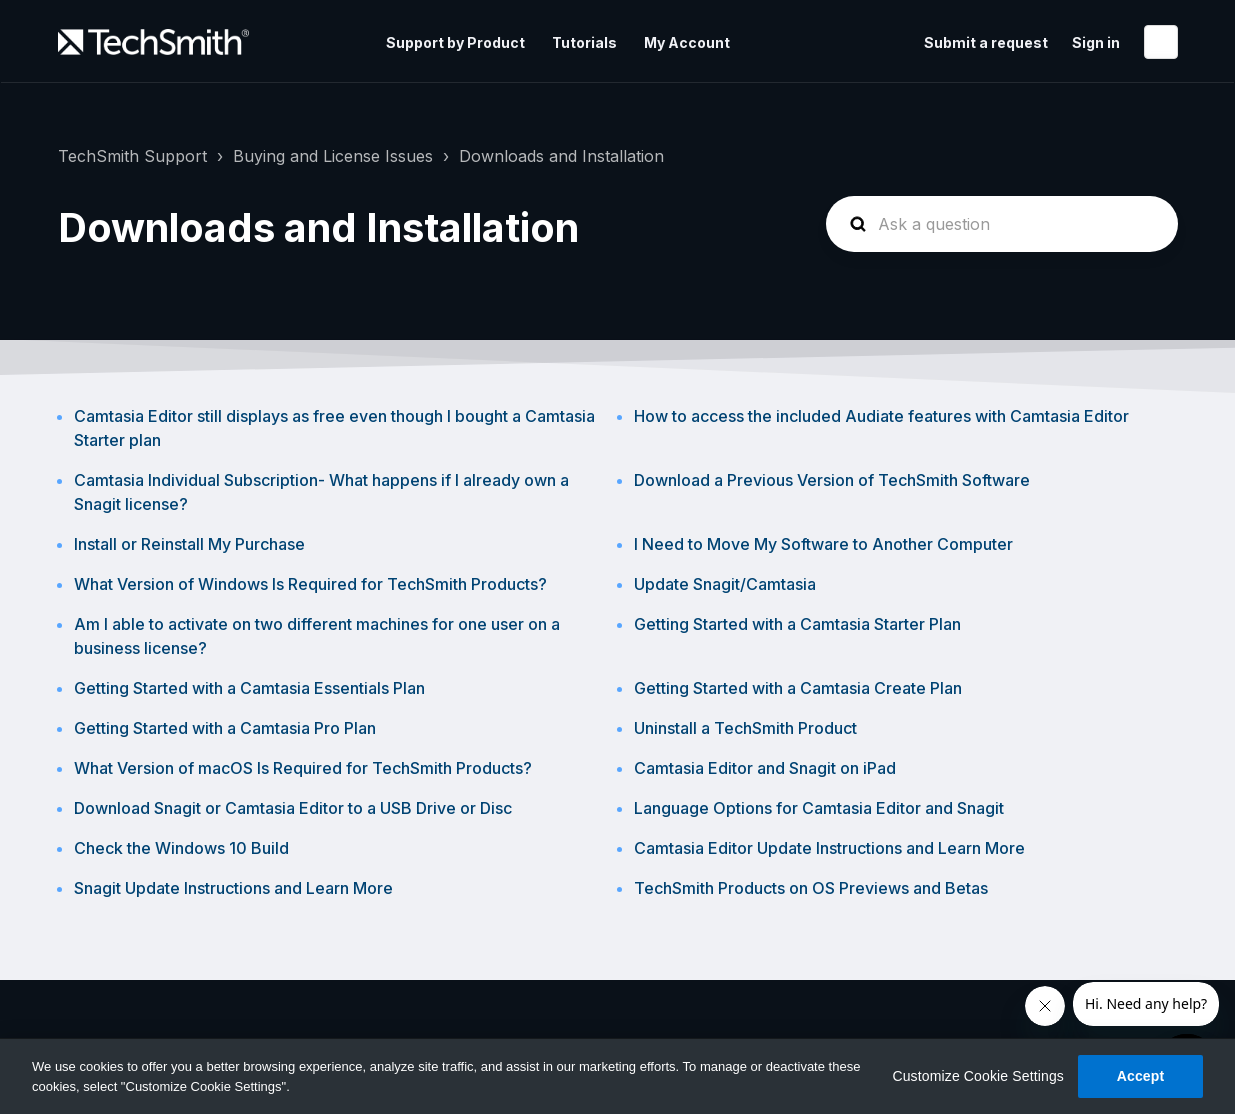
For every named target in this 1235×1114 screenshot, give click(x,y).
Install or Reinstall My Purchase (189, 544)
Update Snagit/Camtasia (725, 584)
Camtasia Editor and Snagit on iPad (765, 768)
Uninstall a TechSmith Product (745, 728)
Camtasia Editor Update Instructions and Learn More (829, 848)
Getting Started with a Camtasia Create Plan (798, 688)
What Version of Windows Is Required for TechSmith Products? (310, 584)
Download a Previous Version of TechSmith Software (832, 480)
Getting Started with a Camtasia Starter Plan (797, 624)
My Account (687, 42)
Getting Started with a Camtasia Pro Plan (225, 728)
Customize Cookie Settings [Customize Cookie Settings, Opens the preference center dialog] (978, 1076)
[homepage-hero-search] (1002, 224)
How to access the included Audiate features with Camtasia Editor (881, 416)
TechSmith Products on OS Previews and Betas (811, 888)
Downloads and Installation (561, 156)
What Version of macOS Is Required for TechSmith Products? (303, 768)
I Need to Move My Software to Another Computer (823, 544)
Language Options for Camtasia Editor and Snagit (819, 808)
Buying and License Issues (333, 156)
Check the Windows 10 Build (181, 848)
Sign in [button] (1096, 42)
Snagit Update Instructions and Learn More (233, 888)
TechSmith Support (132, 156)
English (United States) (1161, 42)
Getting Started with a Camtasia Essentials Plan (249, 688)
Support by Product (455, 42)
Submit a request (986, 42)
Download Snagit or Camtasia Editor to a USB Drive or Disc (293, 808)
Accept (1141, 1076)
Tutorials (584, 42)
